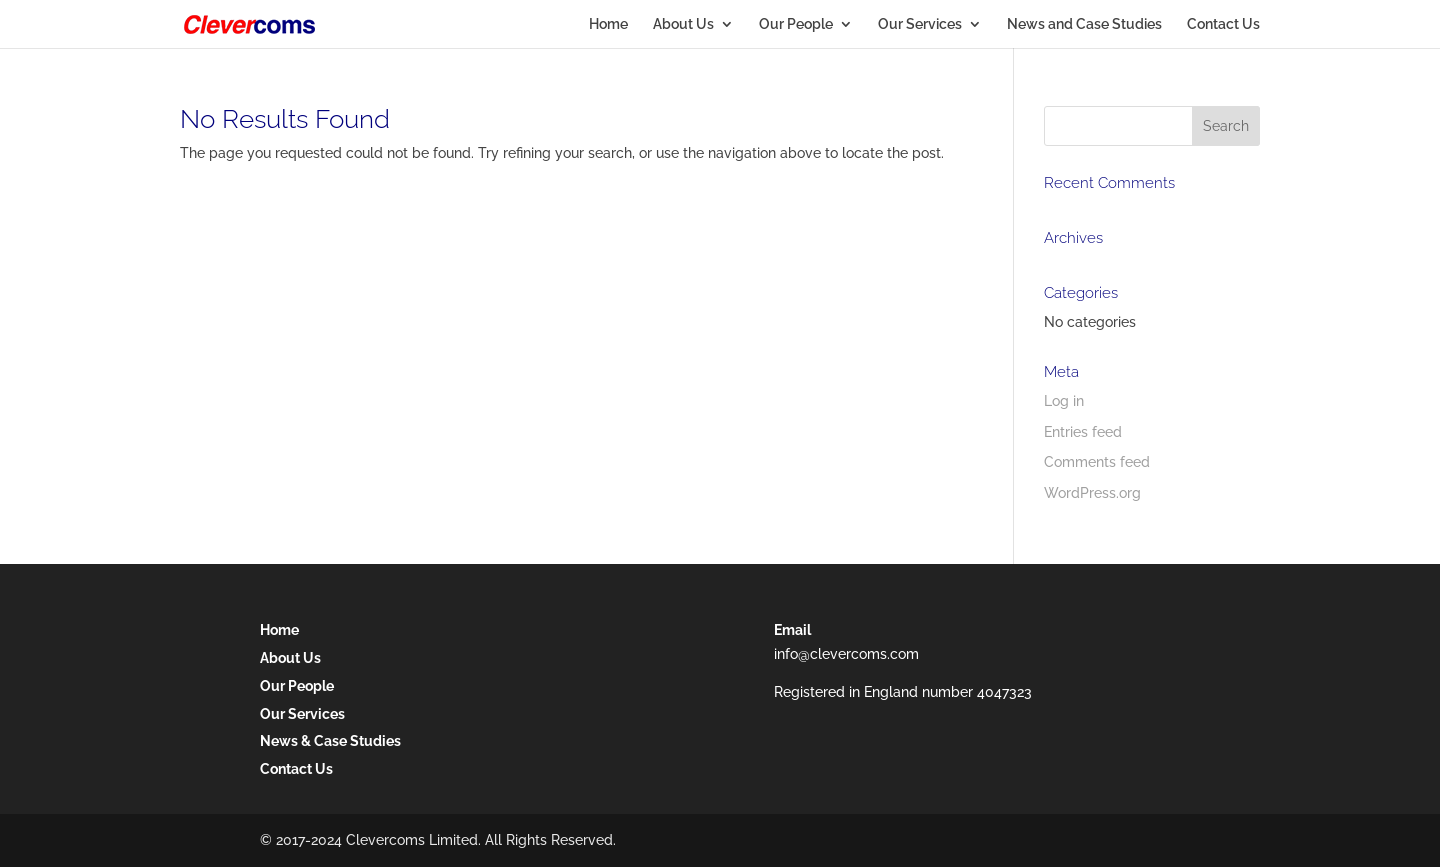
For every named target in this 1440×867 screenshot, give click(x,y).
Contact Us (1223, 24)
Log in (1064, 401)
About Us (683, 24)
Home (608, 24)
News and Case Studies (1084, 24)
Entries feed (1083, 432)
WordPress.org (1092, 493)
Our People (796, 24)
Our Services (920, 24)
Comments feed (1097, 462)
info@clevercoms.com (846, 654)
